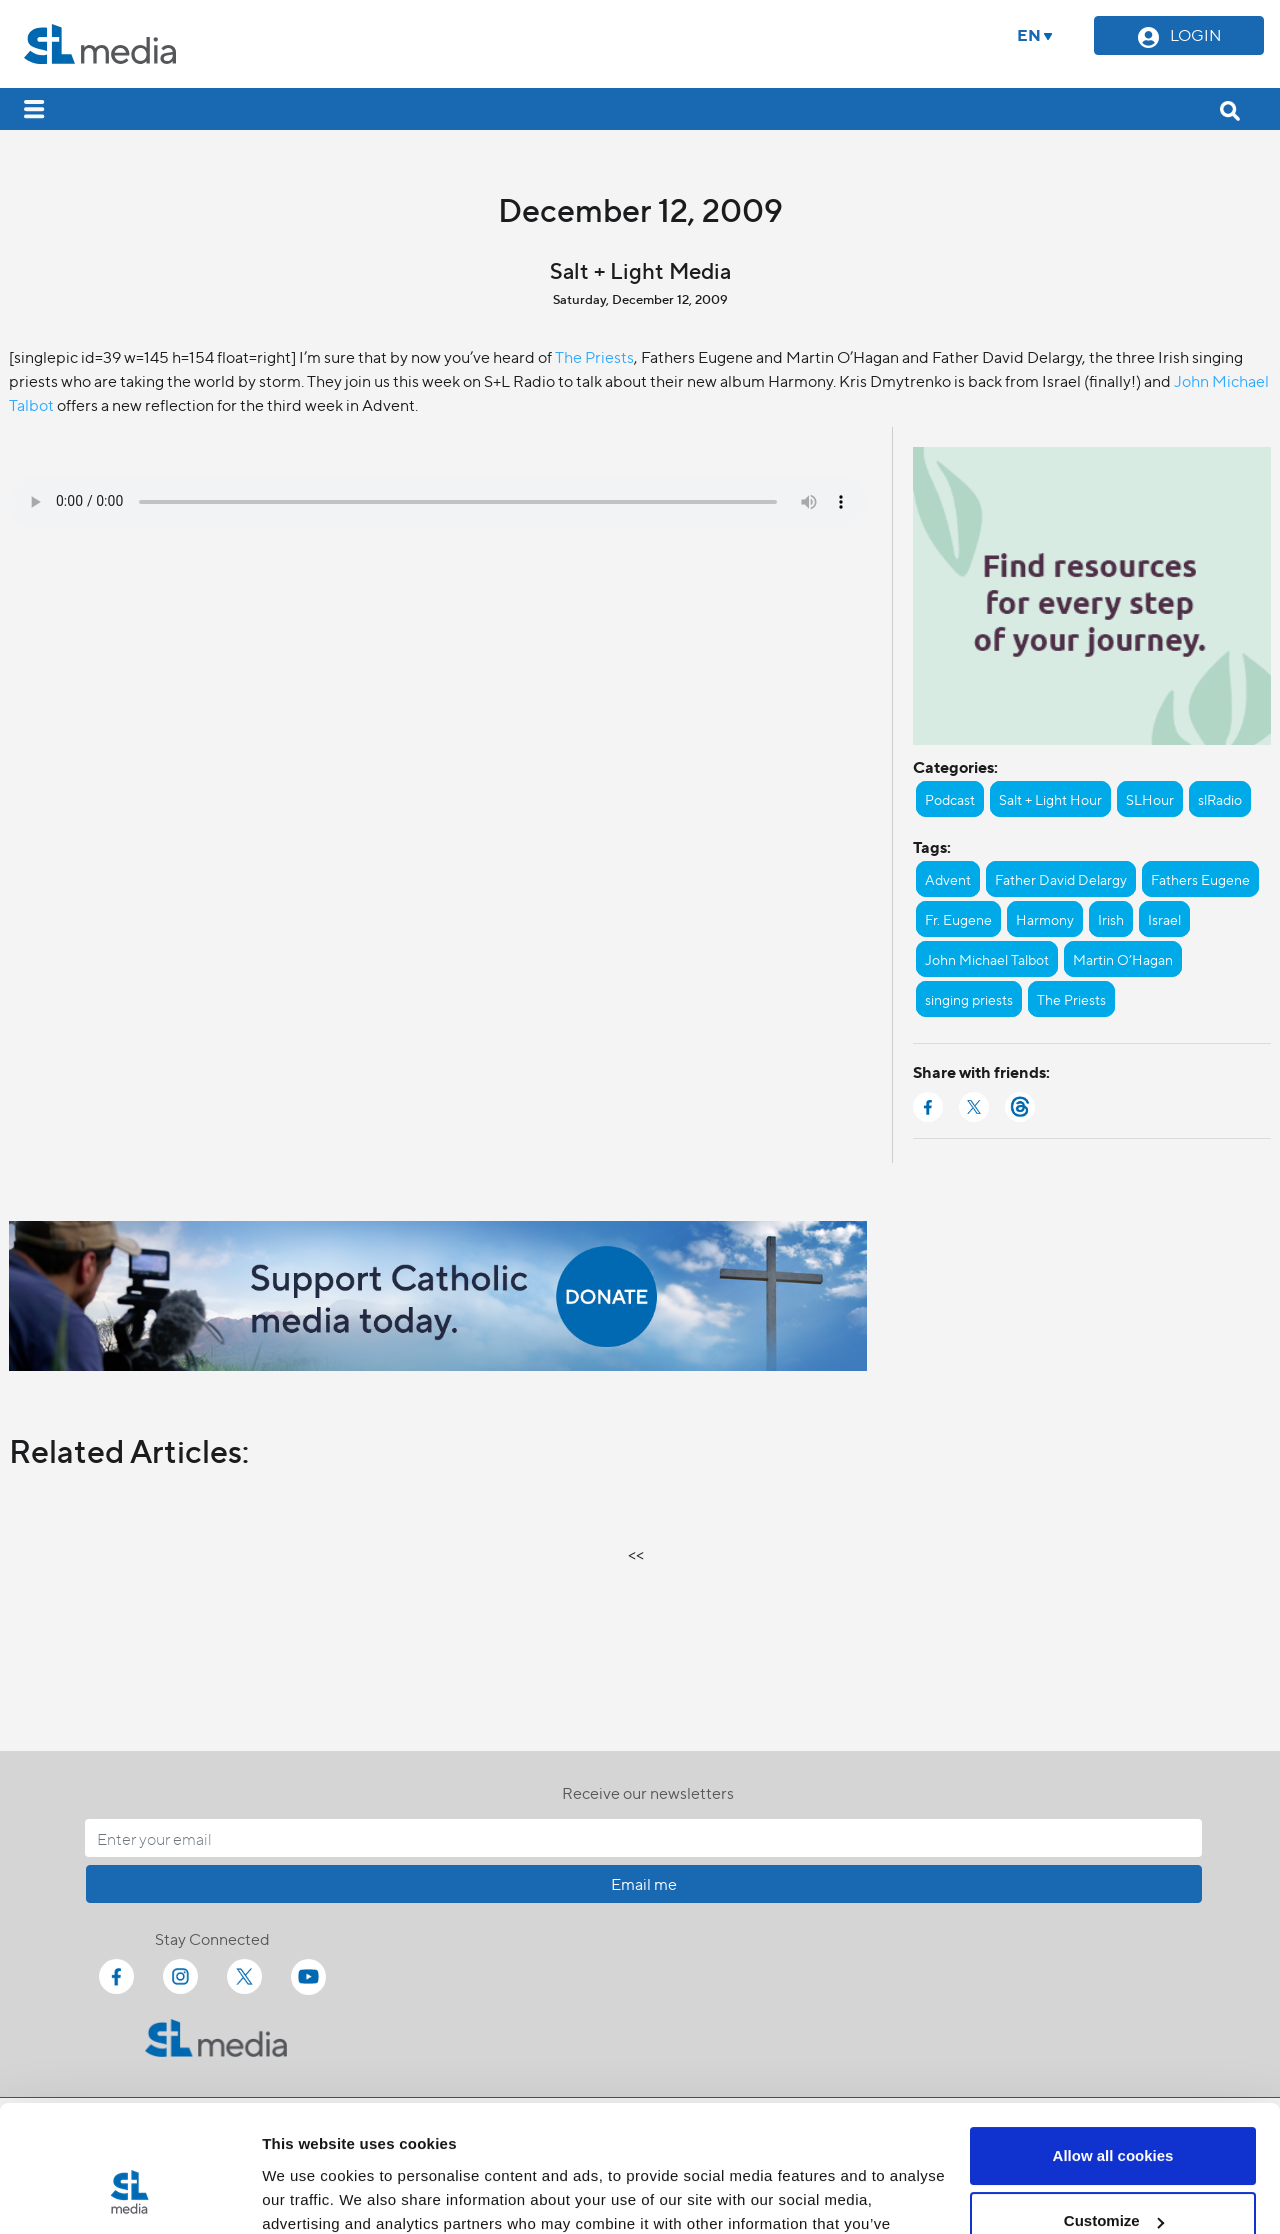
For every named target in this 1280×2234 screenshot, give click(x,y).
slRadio (1220, 799)
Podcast (950, 799)
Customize (1114, 2112)
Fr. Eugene (958, 919)
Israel (1164, 919)
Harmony (1045, 919)
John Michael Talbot (987, 959)
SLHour (1150, 799)
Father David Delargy (1061, 879)
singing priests (969, 999)
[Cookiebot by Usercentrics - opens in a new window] (129, 2195)
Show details (308, 2194)
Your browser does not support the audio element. (438, 502)
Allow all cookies (1113, 2047)
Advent (948, 879)
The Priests (594, 356)
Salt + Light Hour (1050, 799)
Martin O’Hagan (1123, 959)
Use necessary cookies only (1113, 2178)
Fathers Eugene (1200, 879)
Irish (1111, 919)
